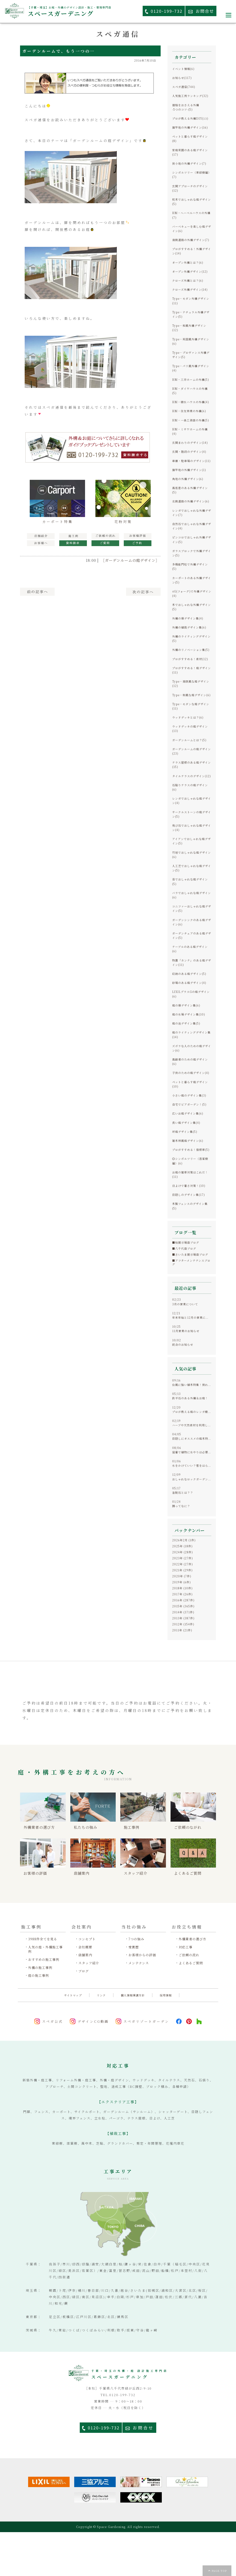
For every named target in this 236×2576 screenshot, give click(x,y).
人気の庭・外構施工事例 (45, 1993)
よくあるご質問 (191, 2007)
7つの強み (136, 1983)
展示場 (41, 536)
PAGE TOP (219, 2571)
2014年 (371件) (183, 1612)
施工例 (73, 536)
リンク (101, 2039)
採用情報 (166, 2039)
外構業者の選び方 (192, 1983)
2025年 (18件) (182, 1546)
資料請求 (73, 543)
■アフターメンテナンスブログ (191, 1262)
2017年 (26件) (182, 1594)
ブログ (83, 2015)
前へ (37, 592)
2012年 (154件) (183, 1624)
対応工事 (185, 1991)
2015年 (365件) (183, 1606)
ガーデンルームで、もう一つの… (58, 51)
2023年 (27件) (182, 1558)
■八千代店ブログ (184, 1248)
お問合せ (143, 2471)
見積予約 (137, 543)
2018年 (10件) (182, 1588)
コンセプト (87, 1983)
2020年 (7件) (181, 1576)
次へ (143, 592)
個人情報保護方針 (133, 2039)
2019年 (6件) (181, 1582)
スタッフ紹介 (88, 2007)
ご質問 (105, 543)
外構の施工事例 (40, 2011)
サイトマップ (73, 2039)
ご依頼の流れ (105, 536)
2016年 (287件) (183, 1600)
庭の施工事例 (38, 2019)
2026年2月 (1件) (184, 1540)
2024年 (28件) (182, 1552)
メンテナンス (138, 2007)
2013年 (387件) (183, 1618)
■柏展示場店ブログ (185, 1242)
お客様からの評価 (142, 1999)
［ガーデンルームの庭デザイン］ (130, 560)
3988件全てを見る (42, 1983)
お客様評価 (137, 536)
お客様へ (41, 543)
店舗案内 (85, 1999)
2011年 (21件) (182, 1630)
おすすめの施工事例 (43, 2003)
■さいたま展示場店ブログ (190, 1254)
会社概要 (85, 1991)
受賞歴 (133, 1991)
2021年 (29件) (182, 1570)
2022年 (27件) (182, 1564)
